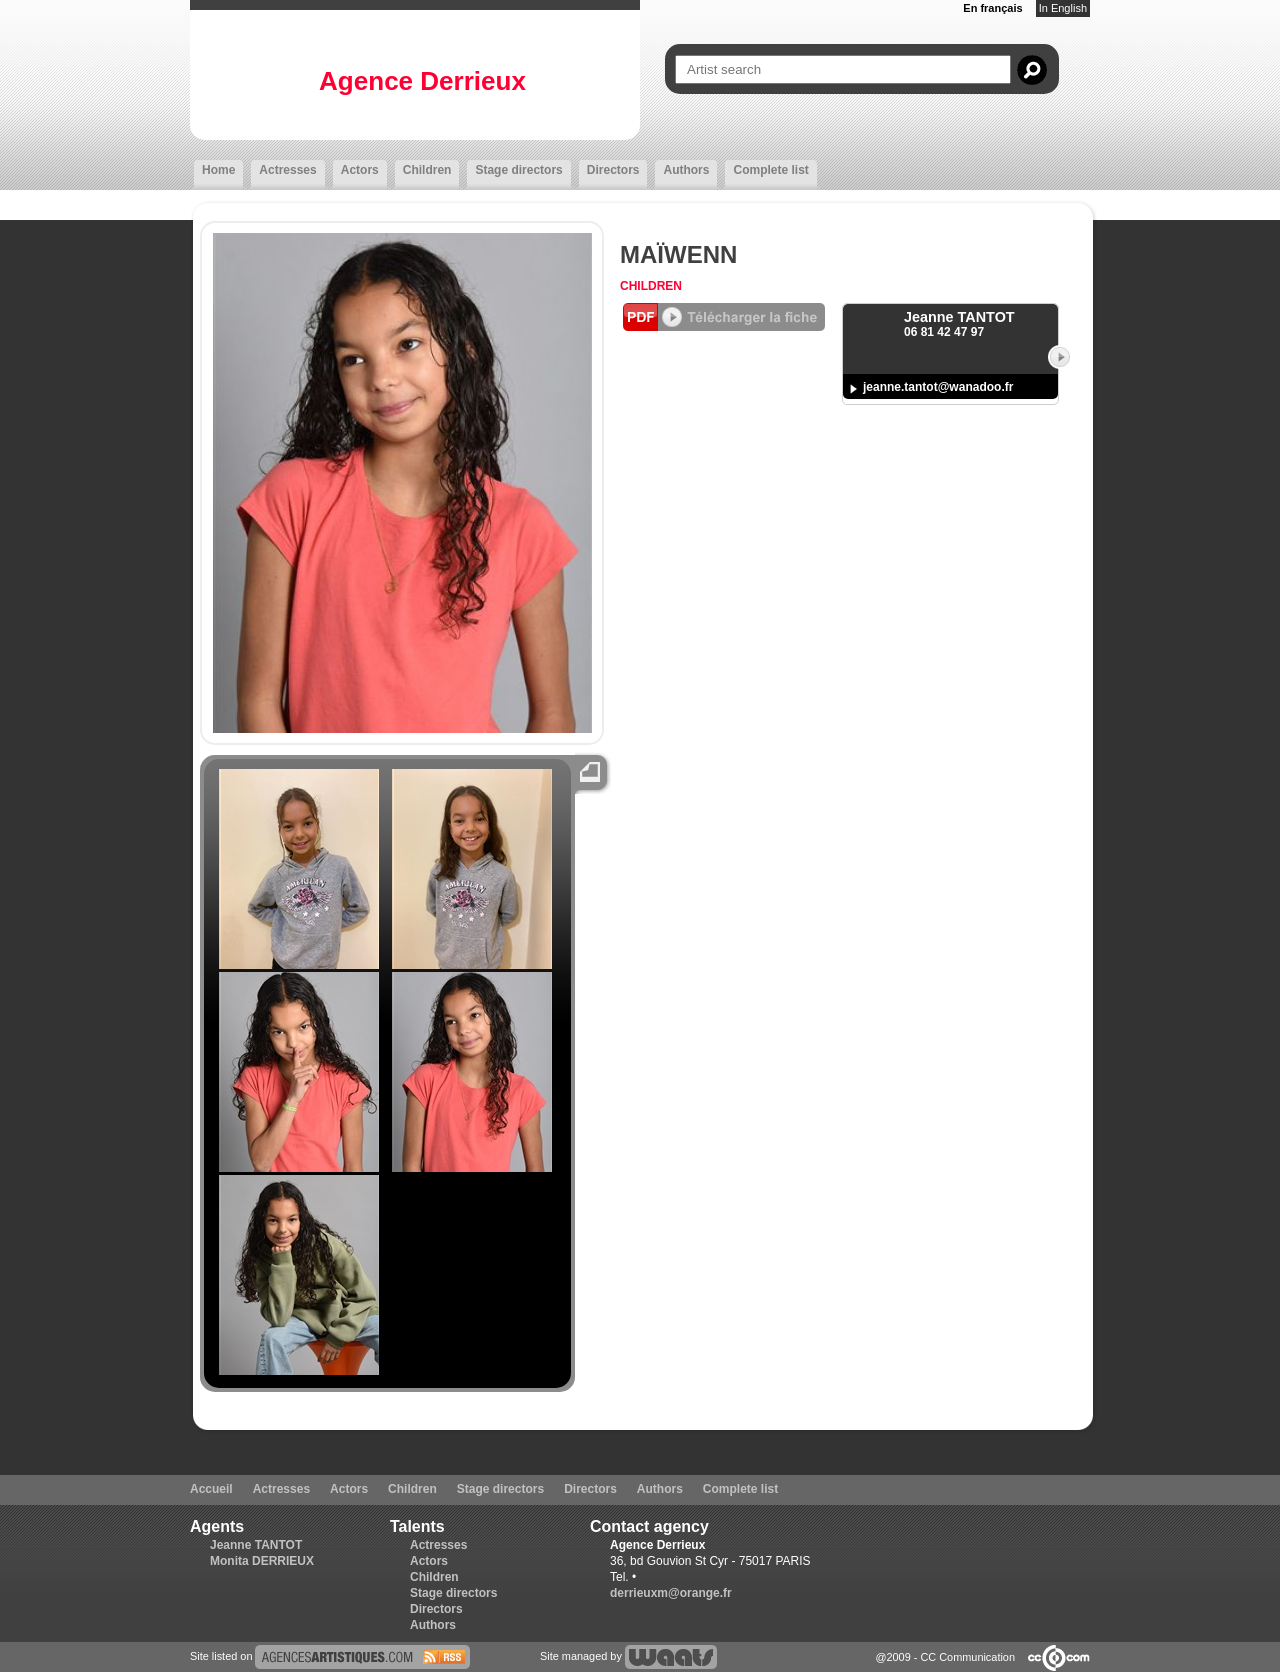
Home (218, 170)
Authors (686, 170)
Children (427, 170)
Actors (360, 170)
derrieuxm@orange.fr (671, 1593)
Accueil (211, 1489)
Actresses (287, 170)
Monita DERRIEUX (262, 1561)
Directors (613, 170)
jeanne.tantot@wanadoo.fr (938, 387)
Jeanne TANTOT (256, 1545)
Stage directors (518, 170)
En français (992, 8)
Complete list (770, 170)
